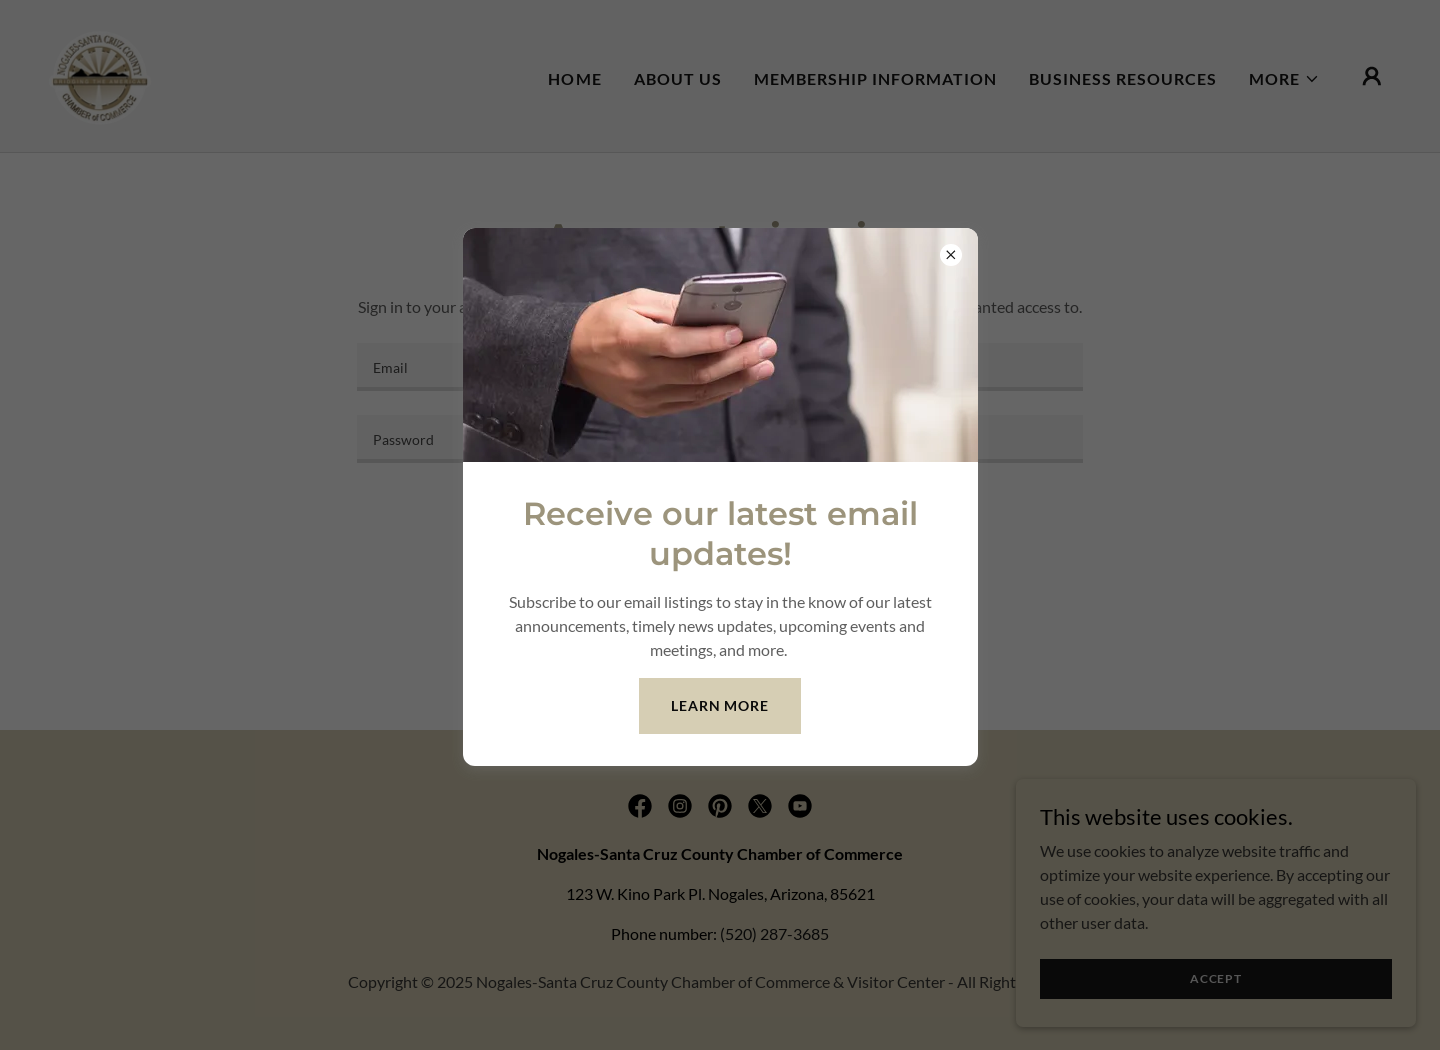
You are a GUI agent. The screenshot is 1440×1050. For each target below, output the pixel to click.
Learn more (720, 705)
